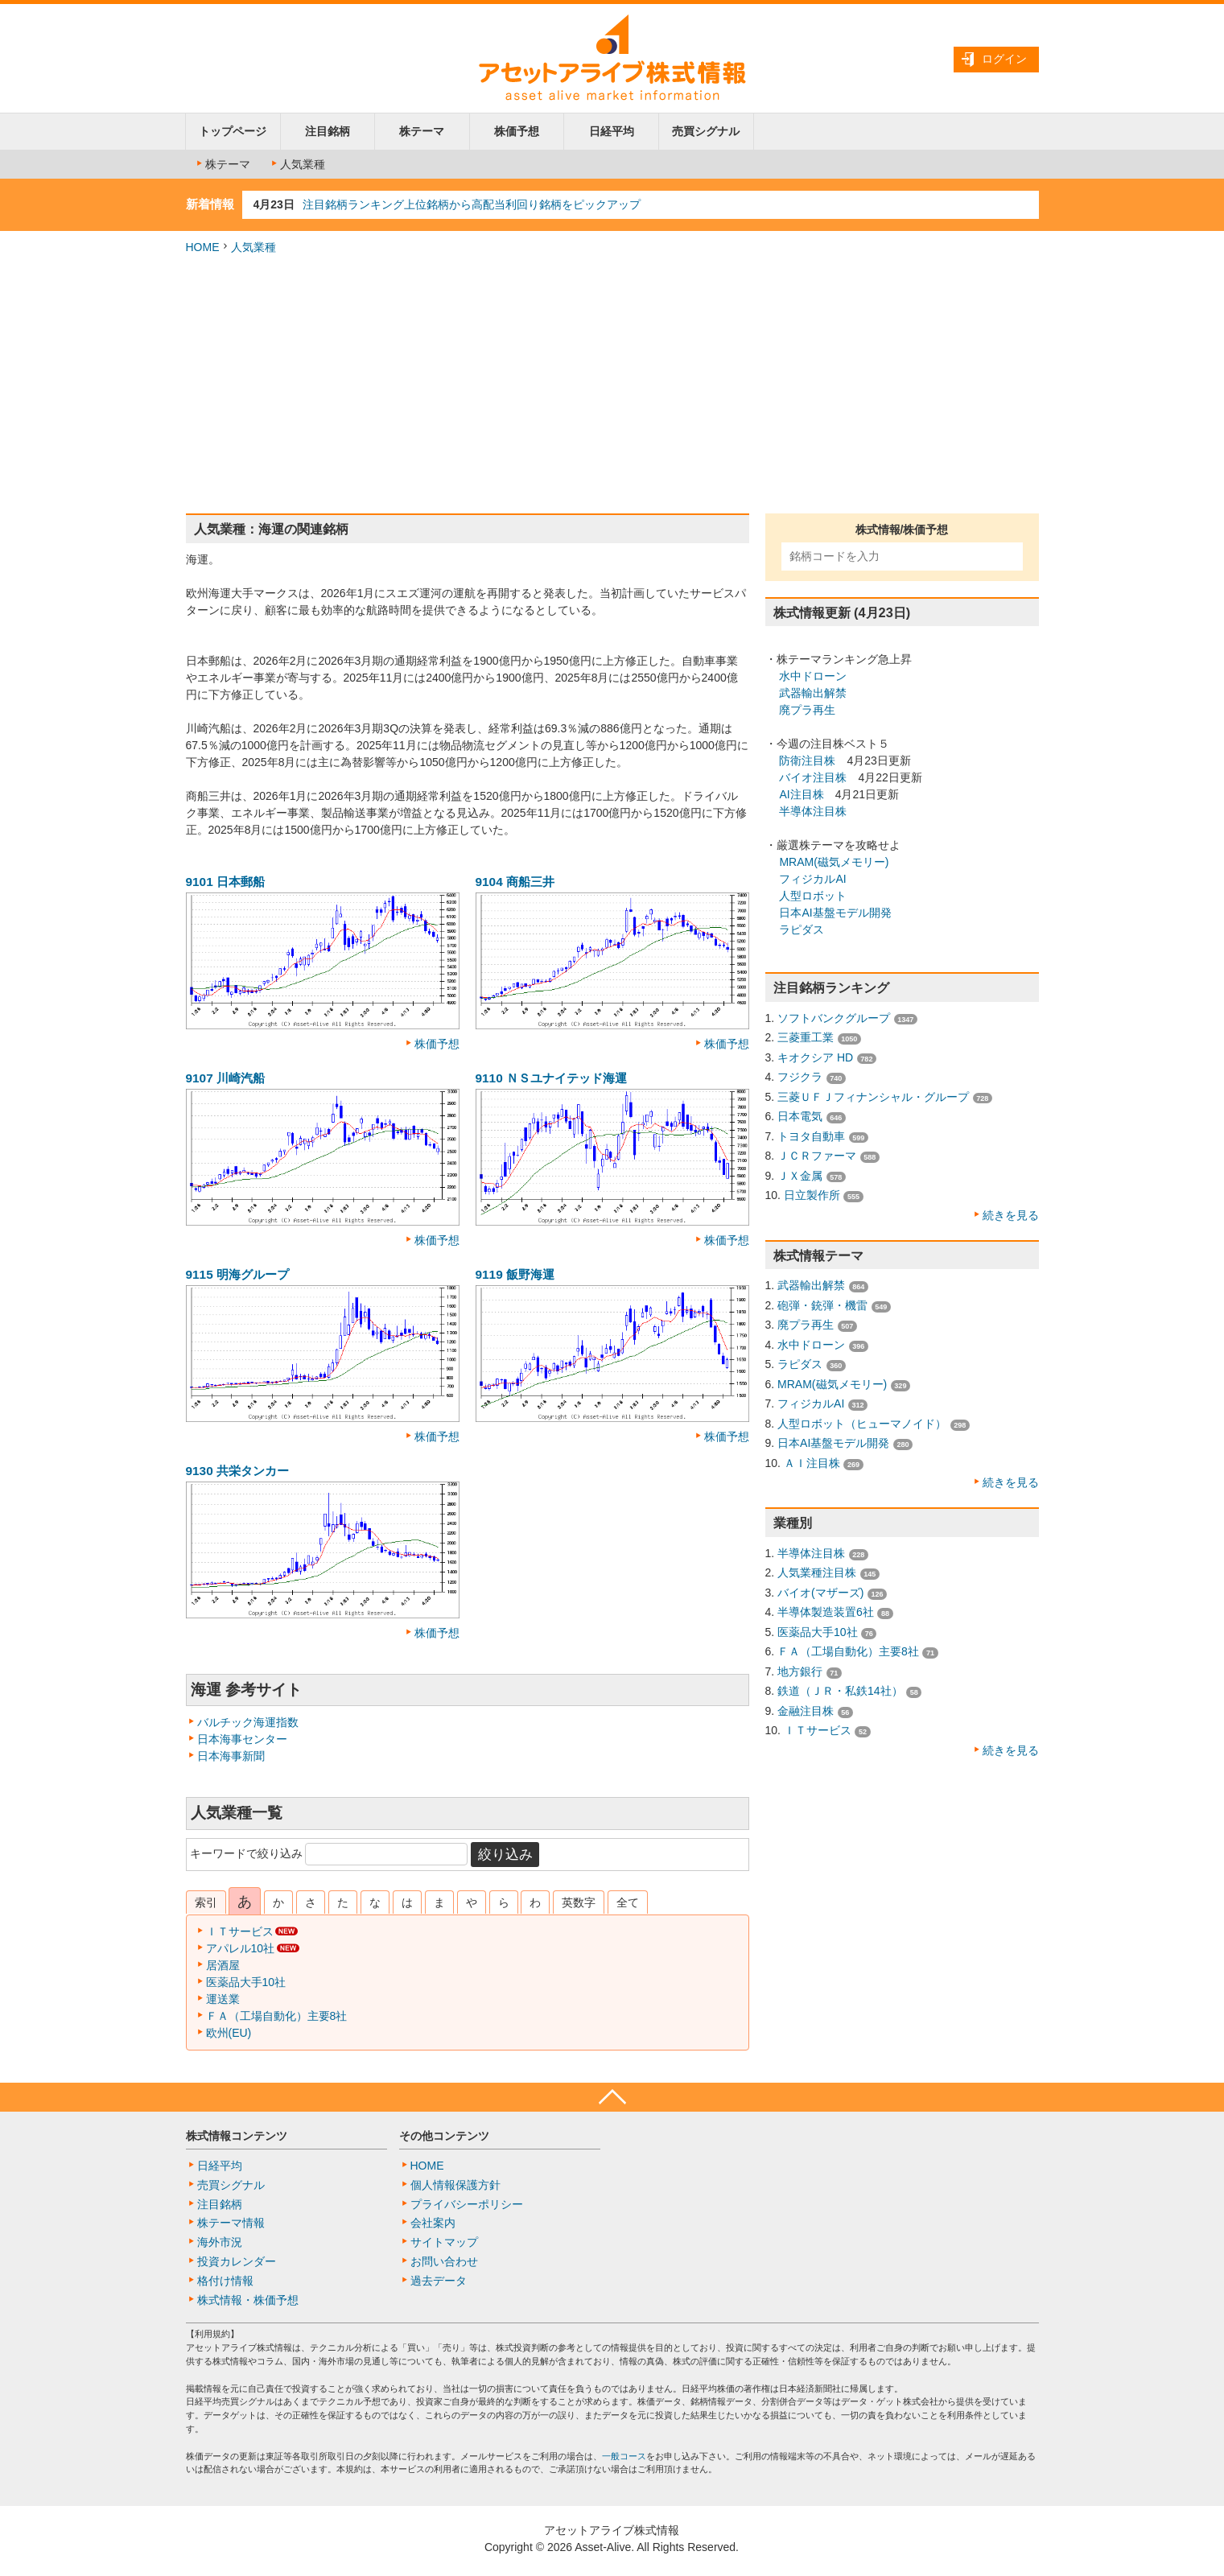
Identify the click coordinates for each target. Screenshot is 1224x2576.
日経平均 (611, 131)
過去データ (438, 2280)
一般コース (624, 2456)
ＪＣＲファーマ (816, 1155)
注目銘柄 (327, 131)
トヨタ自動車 (811, 1136)
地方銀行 (799, 1671)
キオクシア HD (815, 1057)
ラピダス (801, 929)
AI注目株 (801, 794)
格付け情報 (225, 2280)
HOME (203, 247)
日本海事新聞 (231, 1756)
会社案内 (432, 2222)
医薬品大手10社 (246, 1982)
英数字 (579, 1902)
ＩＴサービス (240, 1931)
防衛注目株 (807, 760)
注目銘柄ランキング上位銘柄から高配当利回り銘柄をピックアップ (472, 204)
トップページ (232, 131)
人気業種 (297, 164)
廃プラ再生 (807, 709)
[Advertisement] (612, 384)
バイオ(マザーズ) (820, 1592)
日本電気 (799, 1116)
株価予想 (516, 131)
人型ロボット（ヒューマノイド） (861, 1423)
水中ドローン (813, 676)
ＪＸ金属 (799, 1175)
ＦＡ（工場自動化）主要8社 (277, 2015)
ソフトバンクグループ (833, 1018)
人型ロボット (813, 895)
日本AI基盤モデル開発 (835, 912)
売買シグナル (706, 131)
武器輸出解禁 (813, 692)
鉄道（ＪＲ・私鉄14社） (840, 1690)
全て (627, 1902)
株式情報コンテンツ (236, 2135)
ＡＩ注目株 (812, 1463)
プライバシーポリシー (466, 2204)
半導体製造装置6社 (825, 1611)
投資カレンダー (236, 2261)
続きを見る (1011, 1215)
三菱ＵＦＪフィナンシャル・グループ (873, 1096)
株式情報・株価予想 (248, 2300)
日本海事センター (242, 1739)
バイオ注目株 (813, 777)
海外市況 (219, 2242)
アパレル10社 (240, 1948)
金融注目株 (805, 1710)
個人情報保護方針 (455, 2184)
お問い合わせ (444, 2261)
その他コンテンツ (444, 2135)
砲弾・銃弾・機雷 (822, 1305)
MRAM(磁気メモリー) (833, 861)
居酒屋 (223, 1965)
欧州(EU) (229, 2032)
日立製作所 (812, 1195)
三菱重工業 (805, 1037)
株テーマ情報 (231, 2222)
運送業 (223, 1999)
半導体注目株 (813, 811)
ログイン (1004, 58)
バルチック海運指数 (248, 1722)
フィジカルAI (812, 878)
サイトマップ (444, 2242)
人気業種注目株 (816, 1572)
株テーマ (421, 131)
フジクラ (799, 1076)
